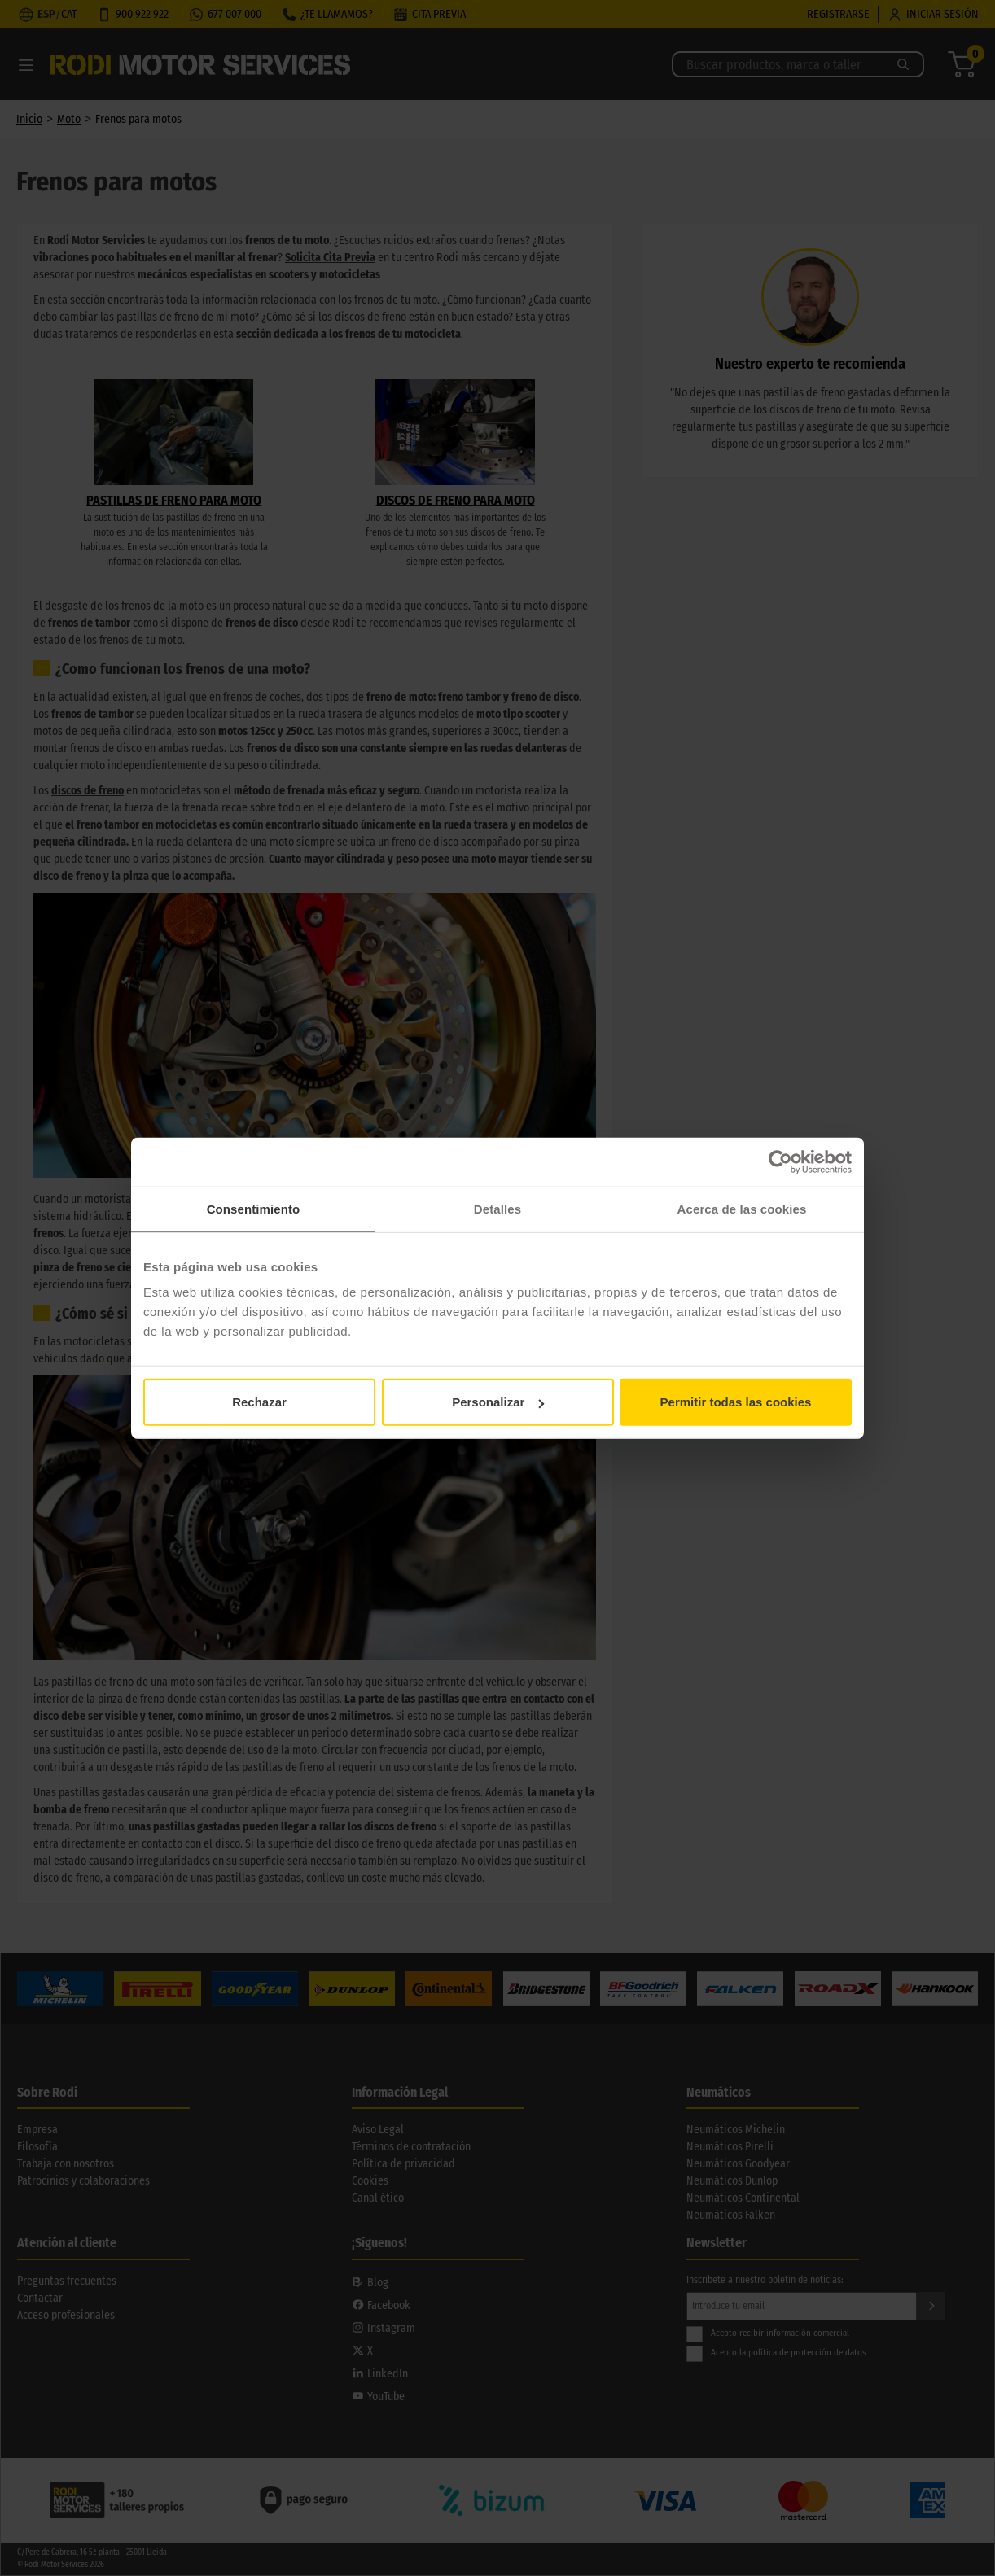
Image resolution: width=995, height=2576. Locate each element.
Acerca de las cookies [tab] (742, 1208)
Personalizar (498, 1402)
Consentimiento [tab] (253, 1208)
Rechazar (259, 1402)
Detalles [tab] (497, 1208)
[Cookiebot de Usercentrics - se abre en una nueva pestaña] (780, 1161)
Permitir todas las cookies (736, 1402)
